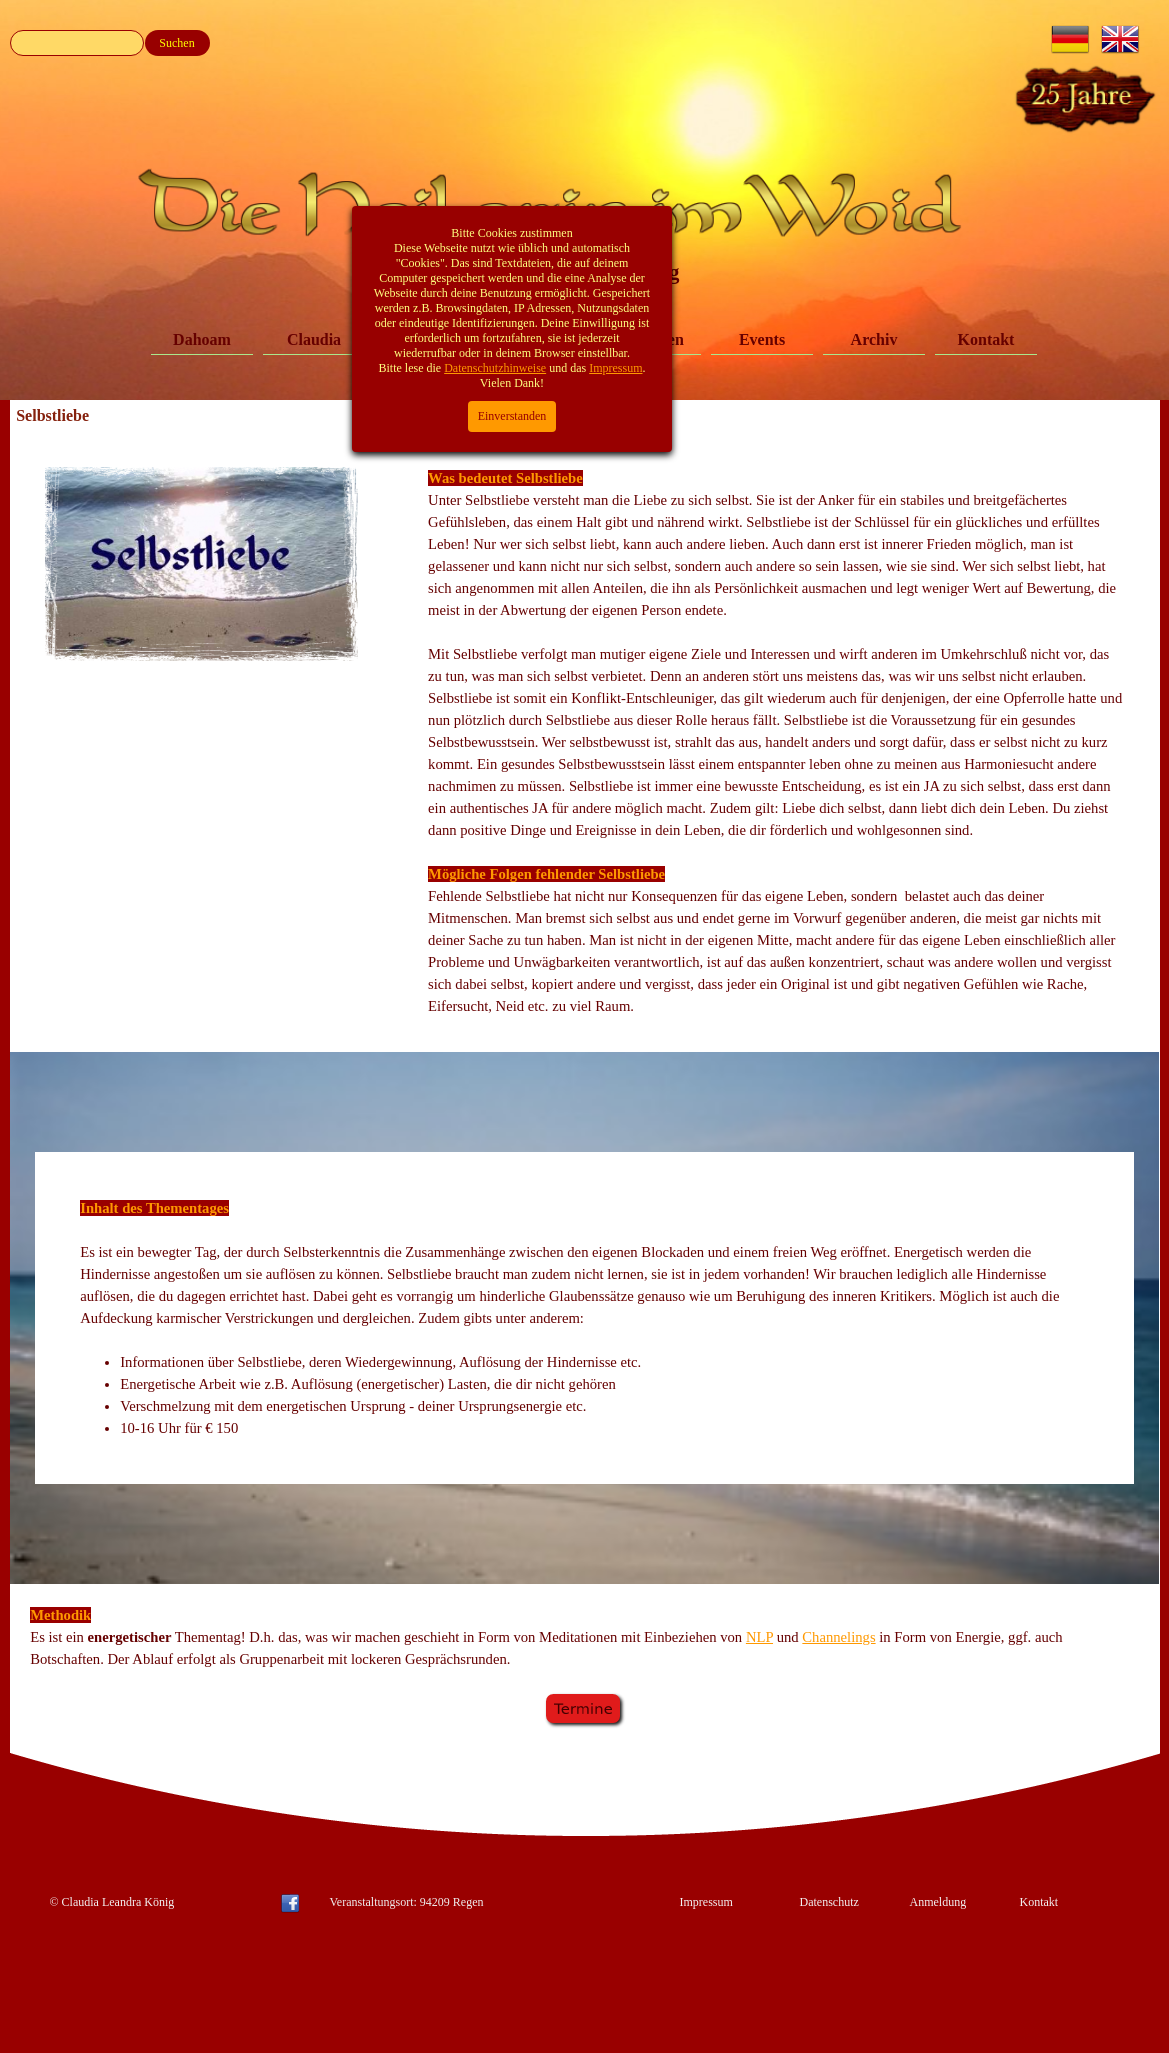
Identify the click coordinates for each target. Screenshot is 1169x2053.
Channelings (838, 1637)
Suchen (176, 43)
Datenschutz (829, 1902)
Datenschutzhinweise (495, 94)
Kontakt (986, 339)
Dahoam (202, 339)
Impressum (706, 1902)
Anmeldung (938, 1902)
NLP (759, 1637)
